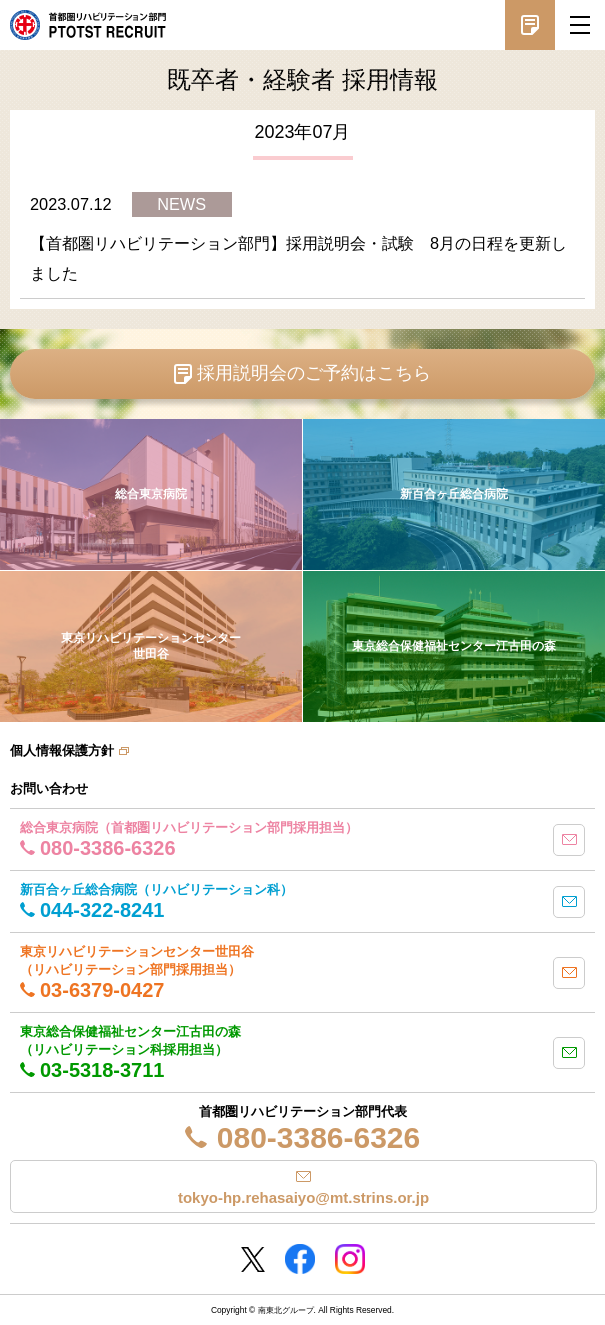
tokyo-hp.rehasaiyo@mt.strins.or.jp (303, 1197)
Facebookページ (300, 1259)
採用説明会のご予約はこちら (314, 373)
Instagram (350, 1259)
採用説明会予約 (530, 25)
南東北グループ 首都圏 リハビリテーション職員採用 (88, 25)
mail (569, 840)
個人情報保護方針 (62, 750)
